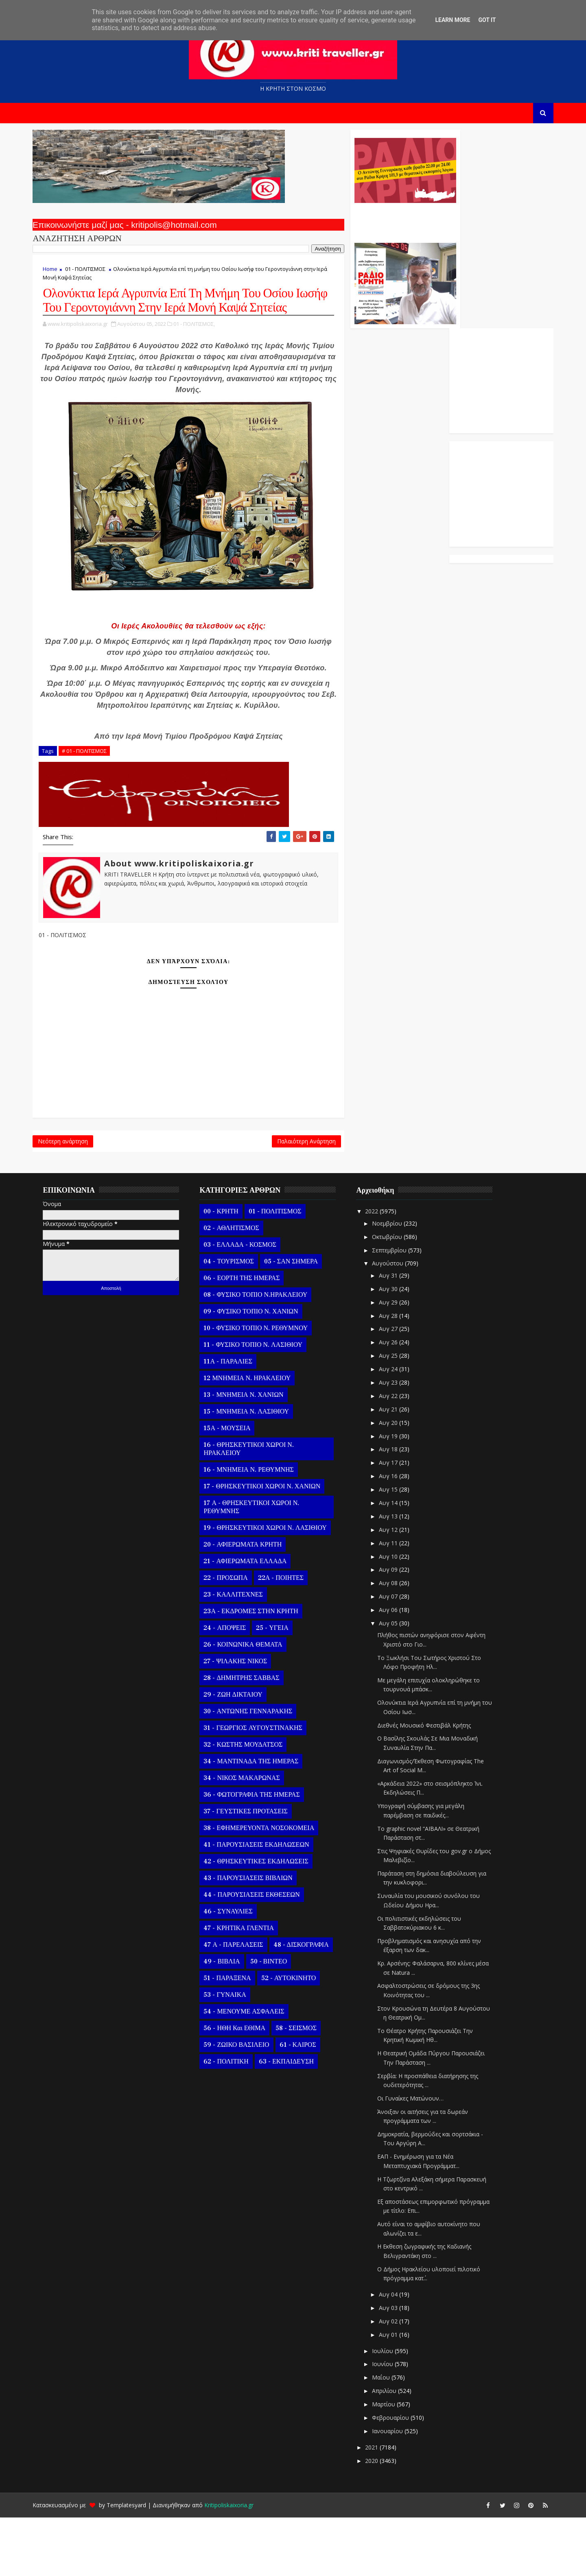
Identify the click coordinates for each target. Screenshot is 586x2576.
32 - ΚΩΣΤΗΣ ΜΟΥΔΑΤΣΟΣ (249, 1803)
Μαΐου (387, 2436)
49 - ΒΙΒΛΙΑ (228, 2020)
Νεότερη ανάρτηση (69, 1197)
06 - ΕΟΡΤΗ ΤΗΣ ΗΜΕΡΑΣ (248, 1337)
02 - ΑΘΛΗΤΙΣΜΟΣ (237, 1287)
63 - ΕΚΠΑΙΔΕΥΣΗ (292, 2120)
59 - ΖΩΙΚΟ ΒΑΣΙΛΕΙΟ (242, 2104)
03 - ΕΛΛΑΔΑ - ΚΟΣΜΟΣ (246, 1304)
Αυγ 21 (395, 1468)
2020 (378, 2519)
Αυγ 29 (395, 1361)
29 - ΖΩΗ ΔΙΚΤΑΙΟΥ (239, 1753)
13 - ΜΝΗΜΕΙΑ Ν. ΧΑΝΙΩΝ (249, 1454)
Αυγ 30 (395, 1347)
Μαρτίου (390, 2463)
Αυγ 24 (395, 1427)
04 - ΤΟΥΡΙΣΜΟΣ (235, 1320)
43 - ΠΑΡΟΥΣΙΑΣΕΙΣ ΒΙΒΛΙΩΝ (254, 1937)
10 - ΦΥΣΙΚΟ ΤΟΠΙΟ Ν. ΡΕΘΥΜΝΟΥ (262, 1387)
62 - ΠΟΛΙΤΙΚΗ (232, 2120)
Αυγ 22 (395, 1454)
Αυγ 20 (395, 1481)
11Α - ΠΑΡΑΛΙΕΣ (234, 1420)
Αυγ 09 (395, 1628)
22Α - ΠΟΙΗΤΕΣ (286, 1637)
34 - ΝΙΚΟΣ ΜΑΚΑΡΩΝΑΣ (248, 1837)
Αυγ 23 (395, 1441)
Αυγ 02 (395, 2380)
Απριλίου (391, 2449)
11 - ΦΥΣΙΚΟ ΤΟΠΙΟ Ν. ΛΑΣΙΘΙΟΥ (259, 1404)
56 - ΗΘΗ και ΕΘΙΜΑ (240, 2087)
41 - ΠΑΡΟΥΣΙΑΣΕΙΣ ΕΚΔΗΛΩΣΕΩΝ (262, 1904)
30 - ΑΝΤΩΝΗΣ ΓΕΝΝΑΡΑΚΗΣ (254, 1770)
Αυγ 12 (395, 1588)
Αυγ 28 (395, 1374)
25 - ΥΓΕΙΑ (278, 1687)
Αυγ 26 (395, 1401)
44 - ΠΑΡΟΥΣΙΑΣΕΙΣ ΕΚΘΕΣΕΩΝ (258, 1954)
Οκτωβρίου (393, 1295)
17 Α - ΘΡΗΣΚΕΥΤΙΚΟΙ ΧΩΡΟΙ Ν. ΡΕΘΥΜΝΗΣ (257, 1566)
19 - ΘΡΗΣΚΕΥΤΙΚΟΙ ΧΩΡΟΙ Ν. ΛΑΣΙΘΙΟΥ (271, 1587)
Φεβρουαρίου (397, 2476)
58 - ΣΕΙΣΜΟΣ (302, 2087)
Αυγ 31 (395, 1334)
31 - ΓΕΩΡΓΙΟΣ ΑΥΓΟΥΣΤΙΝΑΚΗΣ (259, 1787)
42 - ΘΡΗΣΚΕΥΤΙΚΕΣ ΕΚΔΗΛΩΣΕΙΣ (262, 1920)
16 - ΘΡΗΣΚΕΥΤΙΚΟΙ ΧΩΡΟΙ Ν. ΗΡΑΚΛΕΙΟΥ (255, 1508)
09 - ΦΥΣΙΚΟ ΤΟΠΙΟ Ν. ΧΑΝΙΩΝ (257, 1370)
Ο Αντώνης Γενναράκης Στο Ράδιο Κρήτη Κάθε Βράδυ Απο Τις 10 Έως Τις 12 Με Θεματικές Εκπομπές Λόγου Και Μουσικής (351, 223)
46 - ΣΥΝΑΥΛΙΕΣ (234, 1970)
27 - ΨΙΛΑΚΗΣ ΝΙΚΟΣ (241, 1720)
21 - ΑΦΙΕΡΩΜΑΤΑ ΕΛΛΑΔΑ (251, 1620)
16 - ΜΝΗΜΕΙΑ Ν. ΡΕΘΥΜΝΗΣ (255, 1529)
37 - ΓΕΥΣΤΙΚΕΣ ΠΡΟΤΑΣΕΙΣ (251, 1870)
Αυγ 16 (395, 1534)
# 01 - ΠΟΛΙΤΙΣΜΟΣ (90, 805)
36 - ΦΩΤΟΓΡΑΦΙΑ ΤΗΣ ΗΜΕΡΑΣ (258, 1854)
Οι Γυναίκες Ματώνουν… (416, 2157)
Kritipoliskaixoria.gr (235, 2563)
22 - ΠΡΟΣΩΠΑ (232, 1637)
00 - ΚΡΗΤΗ (227, 1270)
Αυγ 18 (395, 1508)
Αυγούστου (394, 1322)
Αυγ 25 (395, 1414)
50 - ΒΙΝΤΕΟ (274, 2020)
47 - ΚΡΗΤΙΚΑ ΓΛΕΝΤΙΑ (245, 1987)
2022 (378, 1270)
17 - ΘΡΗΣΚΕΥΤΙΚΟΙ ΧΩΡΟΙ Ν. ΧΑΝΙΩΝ (268, 1545)
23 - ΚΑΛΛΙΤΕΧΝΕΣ (239, 1653)
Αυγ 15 (395, 1548)
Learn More (452, 20)
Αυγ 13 (395, 1575)
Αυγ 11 (395, 1601)
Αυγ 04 (395, 2353)
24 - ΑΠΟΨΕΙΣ (231, 1687)
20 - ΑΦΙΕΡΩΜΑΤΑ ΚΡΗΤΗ (249, 1603)
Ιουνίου (389, 2423)
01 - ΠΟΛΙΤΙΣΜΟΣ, (200, 345)
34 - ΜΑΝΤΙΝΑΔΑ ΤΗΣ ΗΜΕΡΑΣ (257, 1820)
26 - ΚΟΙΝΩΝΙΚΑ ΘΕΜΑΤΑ (249, 1703)
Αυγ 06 (395, 1668)
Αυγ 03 (395, 2366)
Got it (487, 20)
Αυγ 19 (395, 1494)
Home (56, 273)
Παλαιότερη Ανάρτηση (253, 1197)
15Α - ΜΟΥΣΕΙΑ (233, 1487)
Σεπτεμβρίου (396, 1309)
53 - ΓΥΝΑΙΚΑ (231, 2054)
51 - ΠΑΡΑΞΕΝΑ (233, 2037)
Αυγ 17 (395, 1521)
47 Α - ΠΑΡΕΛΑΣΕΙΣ (239, 2004)
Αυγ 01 (395, 2393)
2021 (378, 2506)
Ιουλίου (389, 2409)
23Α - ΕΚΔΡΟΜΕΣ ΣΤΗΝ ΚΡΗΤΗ (257, 1670)
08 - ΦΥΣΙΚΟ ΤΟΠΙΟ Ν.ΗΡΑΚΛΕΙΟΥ (261, 1354)
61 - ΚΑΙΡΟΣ (303, 2104)
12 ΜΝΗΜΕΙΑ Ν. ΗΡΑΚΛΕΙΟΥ (253, 1437)
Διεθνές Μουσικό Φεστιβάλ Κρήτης (430, 1784)
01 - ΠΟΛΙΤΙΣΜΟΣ (91, 273)
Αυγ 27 (395, 1388)
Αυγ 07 (395, 1655)
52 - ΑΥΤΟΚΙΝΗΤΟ (294, 2037)
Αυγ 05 (395, 1682)
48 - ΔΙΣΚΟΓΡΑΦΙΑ (307, 2004)
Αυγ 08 (395, 1641)
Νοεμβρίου (393, 1282)
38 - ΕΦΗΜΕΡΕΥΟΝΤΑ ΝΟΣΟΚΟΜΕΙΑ (265, 1887)
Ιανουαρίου (394, 2489)
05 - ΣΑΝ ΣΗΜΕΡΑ (297, 1320)
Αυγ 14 (395, 1561)
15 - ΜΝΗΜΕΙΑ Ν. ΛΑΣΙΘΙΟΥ (252, 1470)
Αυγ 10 (395, 1615)
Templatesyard (132, 2563)
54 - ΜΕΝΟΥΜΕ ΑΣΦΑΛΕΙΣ (250, 2070)
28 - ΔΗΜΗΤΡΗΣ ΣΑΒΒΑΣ (247, 1737)
